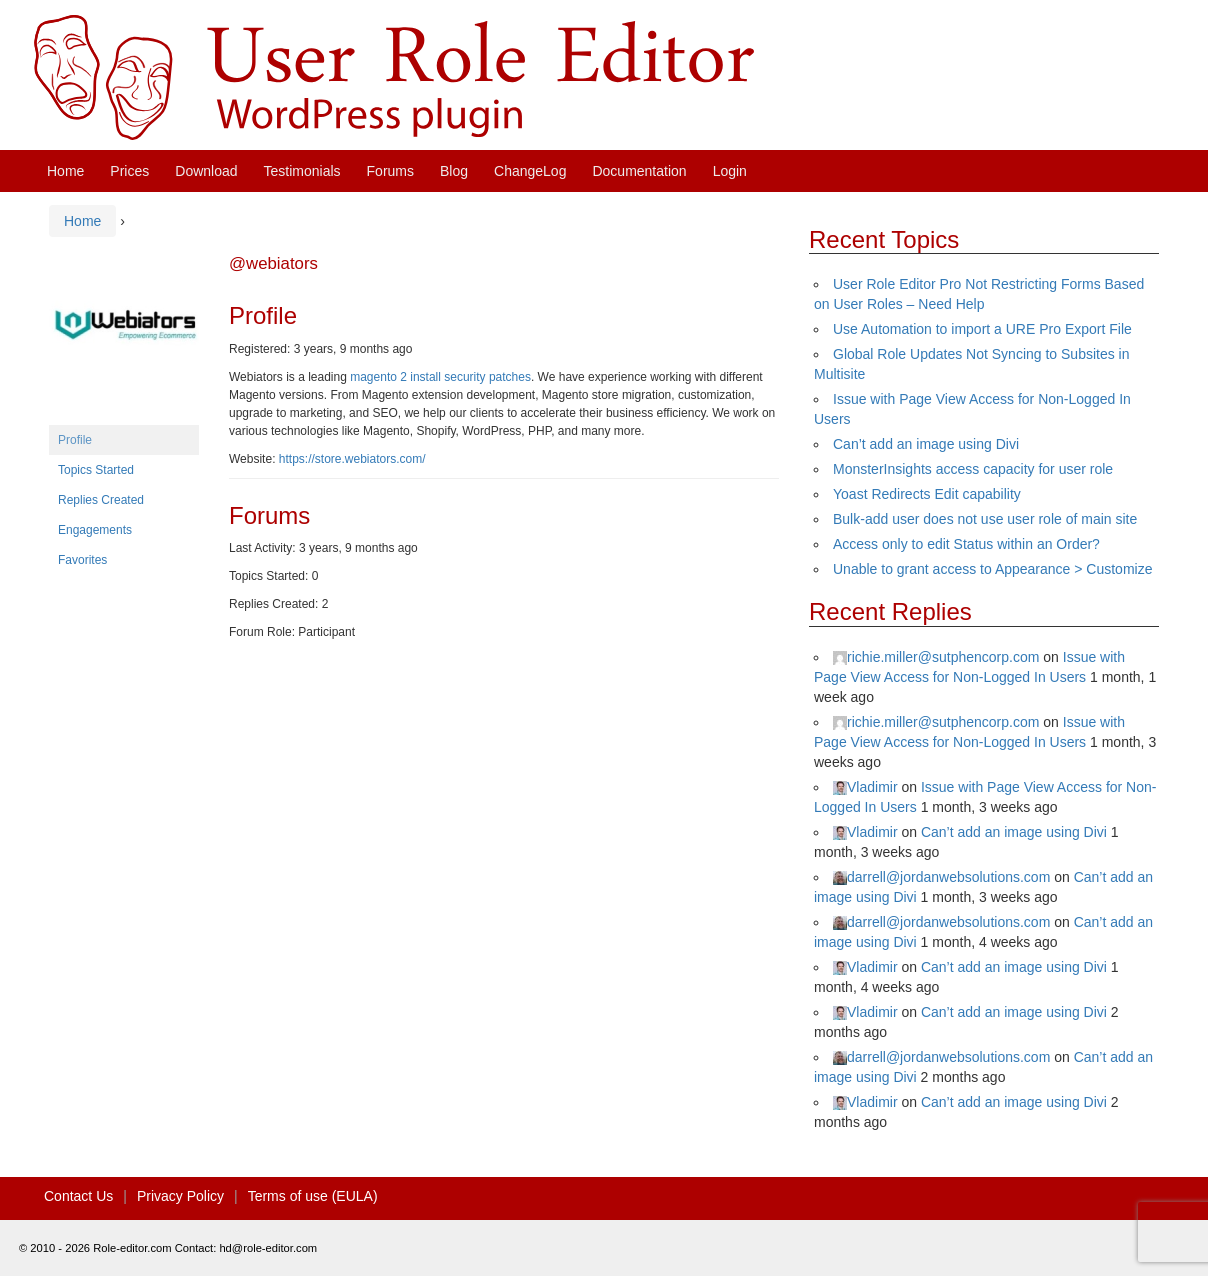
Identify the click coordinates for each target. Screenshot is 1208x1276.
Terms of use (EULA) (313, 1196)
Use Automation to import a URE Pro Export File (982, 329)
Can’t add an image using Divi (926, 444)
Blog (454, 171)
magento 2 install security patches (440, 377)
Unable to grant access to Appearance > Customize (992, 569)
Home (65, 171)
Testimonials (302, 171)
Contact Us (78, 1196)
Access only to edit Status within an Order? (966, 544)
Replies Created (101, 500)
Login (730, 171)
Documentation (639, 171)
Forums (390, 171)
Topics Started (96, 470)
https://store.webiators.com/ (352, 459)
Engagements (95, 530)
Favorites (82, 560)
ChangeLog (530, 171)
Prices (129, 171)
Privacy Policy (180, 1196)
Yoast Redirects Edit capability (927, 494)
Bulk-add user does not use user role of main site (985, 519)
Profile (75, 440)
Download (206, 171)
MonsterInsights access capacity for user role (973, 469)
